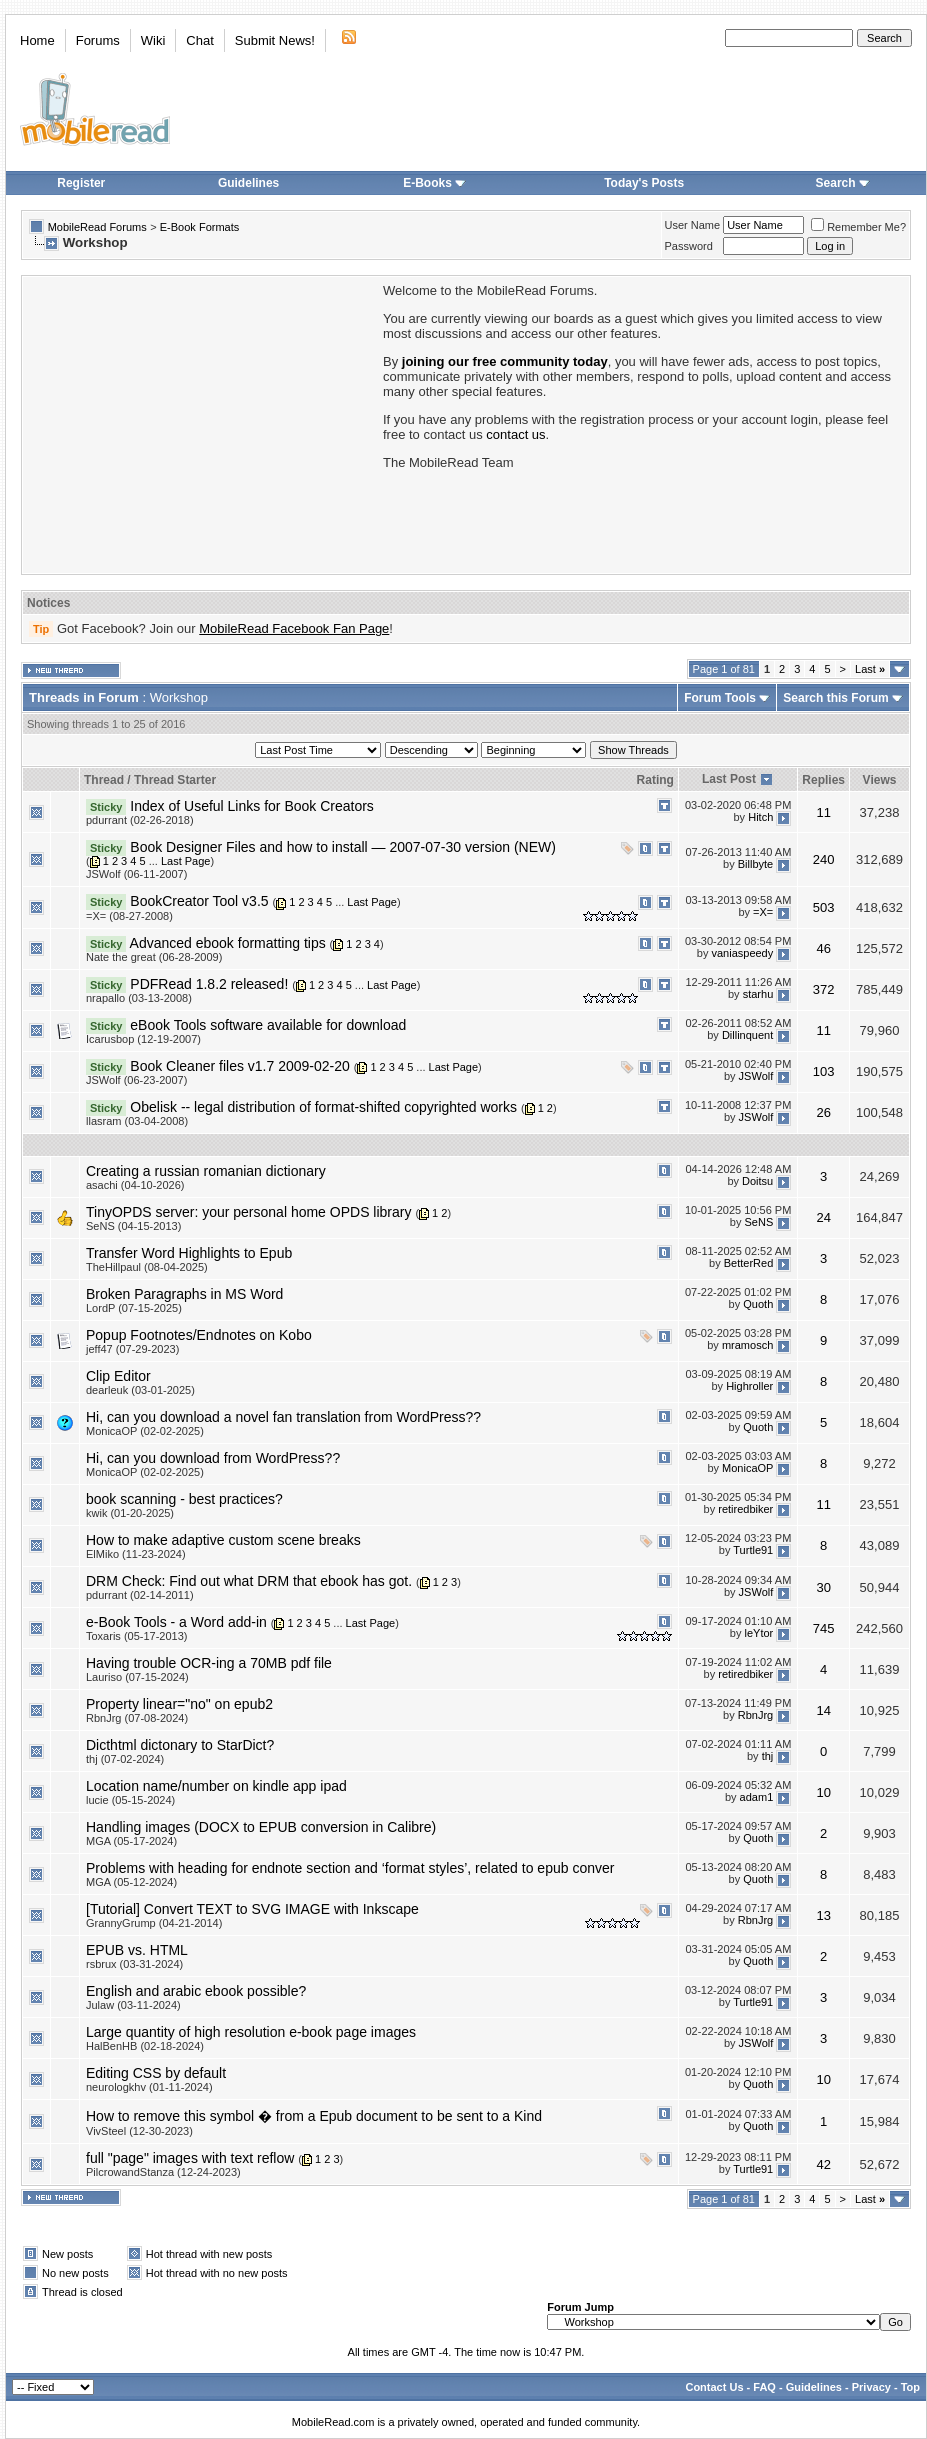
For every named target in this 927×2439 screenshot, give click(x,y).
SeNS (759, 1223)
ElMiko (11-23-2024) (136, 1554)
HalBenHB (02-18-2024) (145, 2046)
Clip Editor (118, 1376)
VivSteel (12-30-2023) (139, 2131)
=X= (763, 912)
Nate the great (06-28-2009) (154, 957)
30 (823, 1587)
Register (81, 183)
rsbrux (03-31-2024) (134, 1964)
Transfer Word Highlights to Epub (189, 1253)
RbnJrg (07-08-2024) (137, 1718)
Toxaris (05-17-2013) (137, 1636)
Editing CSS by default (156, 2073)
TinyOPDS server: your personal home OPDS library (248, 1212)
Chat (199, 40)
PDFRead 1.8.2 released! (209, 984)
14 (823, 1710)
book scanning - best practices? (184, 1499)
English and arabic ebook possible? (196, 1991)
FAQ (764, 2387)
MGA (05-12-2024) (131, 1882)
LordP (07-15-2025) (134, 1308)
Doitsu (757, 1182)
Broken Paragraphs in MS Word (184, 1294)
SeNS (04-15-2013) (133, 1226)
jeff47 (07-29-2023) (132, 1349)
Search (843, 183)
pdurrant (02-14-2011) (140, 1595)
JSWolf (756, 1077)
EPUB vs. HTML (137, 1950)
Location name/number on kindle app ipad (216, 1786)
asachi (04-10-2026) (135, 1185)
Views (880, 780)
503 (824, 907)
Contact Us (714, 2387)
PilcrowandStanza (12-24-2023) (163, 2172)
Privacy (871, 2387)
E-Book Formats (199, 227)
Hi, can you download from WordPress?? (213, 1458)
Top (910, 2387)
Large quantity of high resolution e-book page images (251, 2032)
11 (823, 812)
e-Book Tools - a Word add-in (176, 1622)
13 (823, 1915)
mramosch (747, 1346)
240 (824, 859)
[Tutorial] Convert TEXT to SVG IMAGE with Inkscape (252, 1909)
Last (870, 669)
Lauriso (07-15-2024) (137, 1677)
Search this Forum (835, 698)
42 (823, 2164)
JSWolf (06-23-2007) (136, 1080)
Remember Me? (858, 227)
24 (823, 1217)
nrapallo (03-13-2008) (139, 998)
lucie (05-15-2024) (130, 1800)
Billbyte (755, 865)
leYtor (759, 1633)
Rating (655, 780)
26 (823, 1112)
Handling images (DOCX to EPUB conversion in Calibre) (261, 1827)
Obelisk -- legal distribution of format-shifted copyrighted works (323, 1107)
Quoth (758, 1305)
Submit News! (275, 40)
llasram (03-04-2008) (137, 1121)
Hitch (760, 817)
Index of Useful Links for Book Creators (252, 806)
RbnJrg (755, 1715)
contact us (515, 434)
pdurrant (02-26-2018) (140, 820)
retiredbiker (745, 1510)
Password (689, 246)
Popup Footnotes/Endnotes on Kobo (199, 1335)
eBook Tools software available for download (268, 1025)
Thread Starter (175, 780)
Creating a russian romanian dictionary (206, 1171)
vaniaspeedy (742, 953)
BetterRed (749, 1264)
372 (824, 989)
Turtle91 (753, 1551)
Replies (823, 780)
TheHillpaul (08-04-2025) (147, 1267)
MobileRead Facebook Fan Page (294, 628)
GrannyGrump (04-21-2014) (154, 1923)
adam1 (757, 1797)
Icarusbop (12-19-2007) (143, 1039)
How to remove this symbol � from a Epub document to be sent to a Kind (314, 2116)
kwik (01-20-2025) (130, 1513)
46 (823, 948)
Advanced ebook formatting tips (228, 943)
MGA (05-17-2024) (131, 1841)
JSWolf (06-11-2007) (136, 874)
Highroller (749, 1387)
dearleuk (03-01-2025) (140, 1390)
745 (824, 1628)
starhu (758, 995)
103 (824, 1071)
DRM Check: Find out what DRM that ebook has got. (249, 1581)
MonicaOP (747, 1469)
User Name (693, 225)
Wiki (153, 40)
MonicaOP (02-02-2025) (145, 1431)
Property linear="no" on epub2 (179, 1704)
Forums (98, 40)
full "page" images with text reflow (190, 2158)
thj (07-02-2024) (125, 1759)
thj (768, 1756)
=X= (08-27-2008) (129, 916)
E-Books (434, 183)
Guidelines (248, 183)
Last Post (729, 779)
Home (37, 40)
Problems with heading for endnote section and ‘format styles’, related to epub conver (350, 1868)
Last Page (186, 861)
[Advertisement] (201, 423)
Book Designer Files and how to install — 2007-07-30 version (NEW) (343, 847)
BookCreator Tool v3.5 (199, 901)
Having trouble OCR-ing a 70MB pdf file (209, 1663)
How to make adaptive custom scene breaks (223, 1540)
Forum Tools (720, 698)
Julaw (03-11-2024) (133, 2005)
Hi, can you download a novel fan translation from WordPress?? (283, 1417)
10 (823, 1792)
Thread (104, 780)
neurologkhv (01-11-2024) (149, 2087)
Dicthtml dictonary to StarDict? (180, 1745)
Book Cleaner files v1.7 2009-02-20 (239, 1066)
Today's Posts (644, 183)
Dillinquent (747, 1036)
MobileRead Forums (97, 227)
